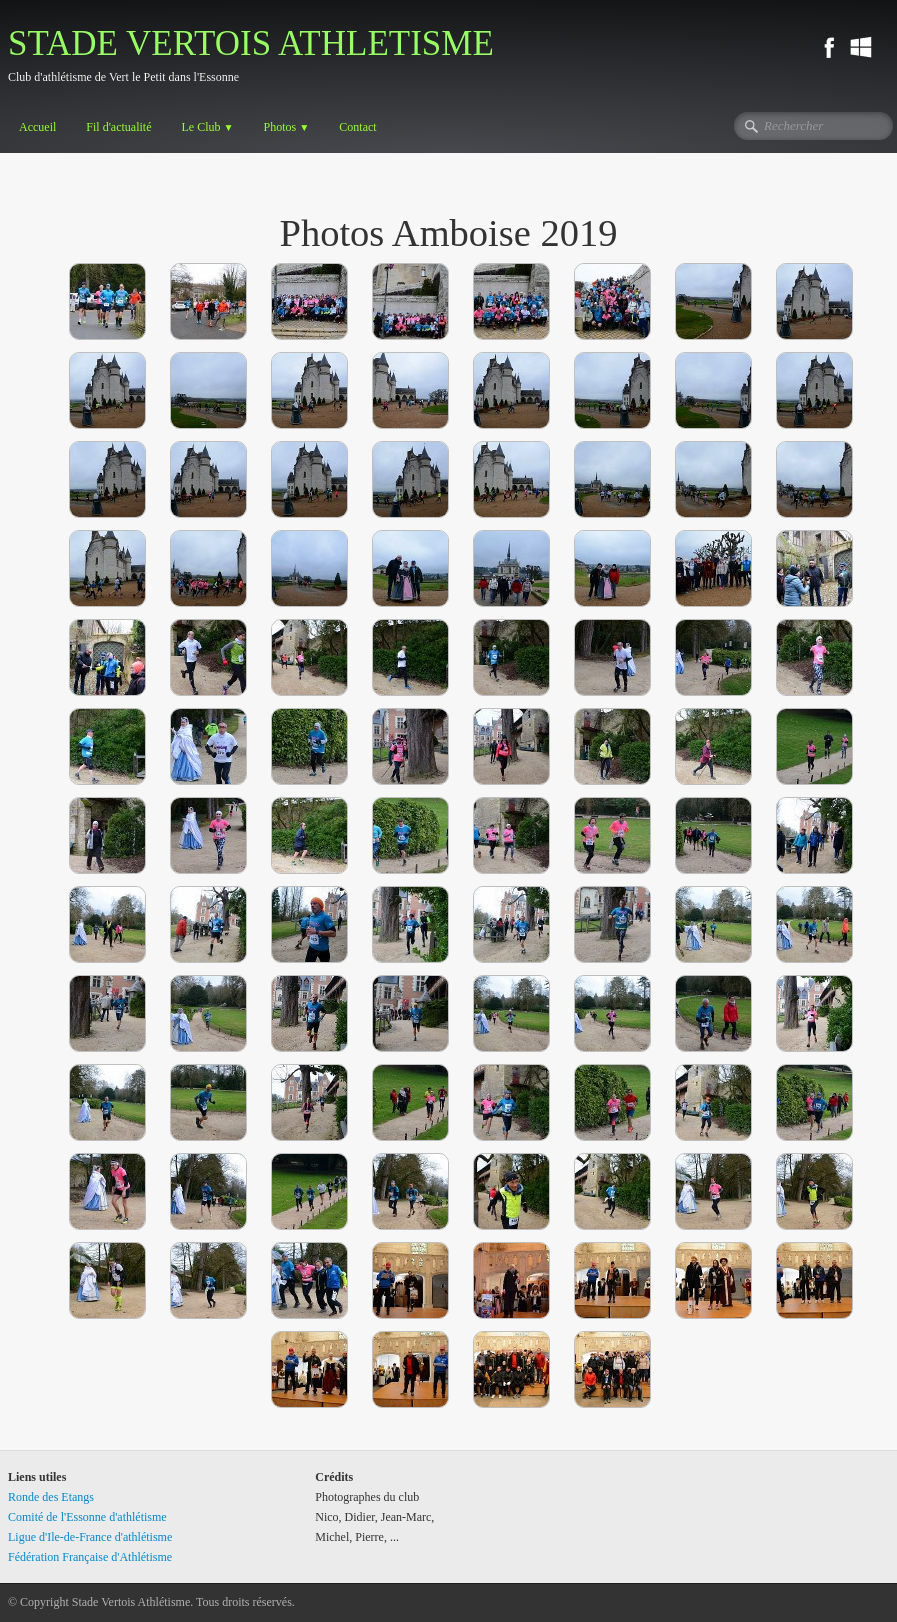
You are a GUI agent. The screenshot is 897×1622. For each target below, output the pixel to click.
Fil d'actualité (118, 127)
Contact (357, 127)
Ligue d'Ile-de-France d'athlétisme (90, 1537)
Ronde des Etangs (51, 1497)
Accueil (37, 127)
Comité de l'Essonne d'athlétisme (87, 1517)
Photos (287, 127)
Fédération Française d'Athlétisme (90, 1557)
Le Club (207, 127)
